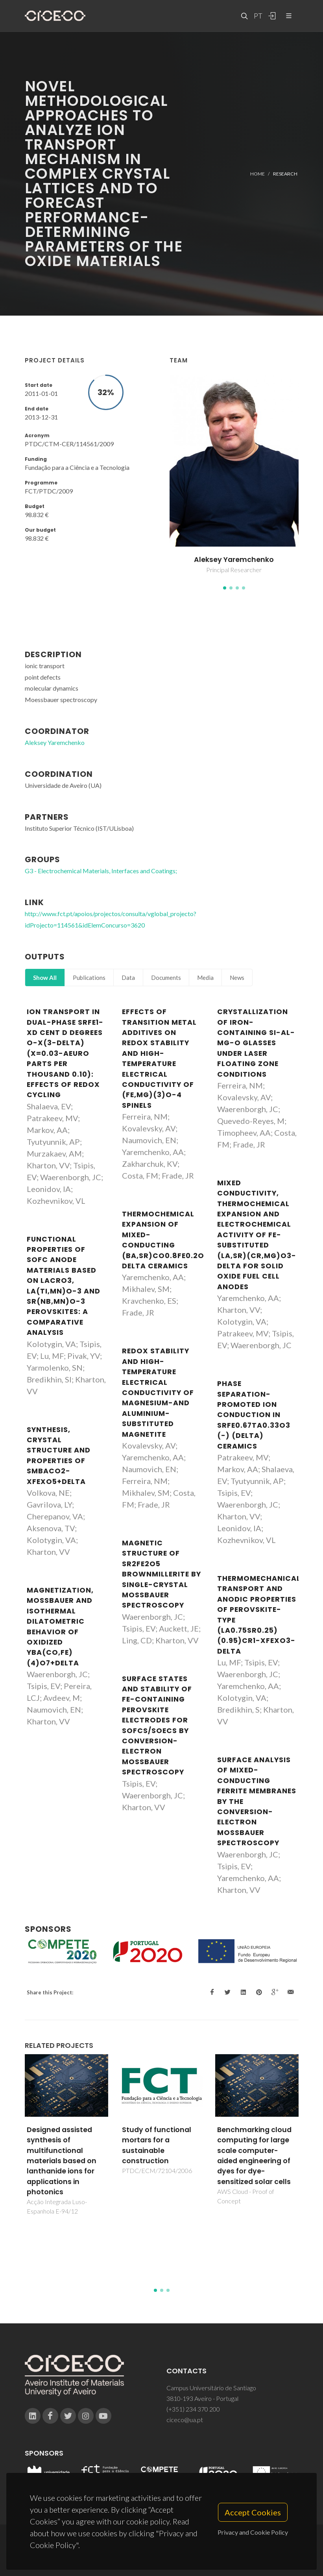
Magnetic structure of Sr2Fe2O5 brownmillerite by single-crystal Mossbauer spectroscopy (161, 1574)
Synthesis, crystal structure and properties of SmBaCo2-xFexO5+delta (58, 1455)
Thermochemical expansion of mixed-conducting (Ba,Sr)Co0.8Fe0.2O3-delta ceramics (168, 1240)
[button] (224, 587)
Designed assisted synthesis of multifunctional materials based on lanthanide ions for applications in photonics (61, 2161)
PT (258, 16)
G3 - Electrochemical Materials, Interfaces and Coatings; (101, 870)
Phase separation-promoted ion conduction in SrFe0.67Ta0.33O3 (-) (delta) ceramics (253, 1415)
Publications (89, 977)
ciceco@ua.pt (184, 2419)
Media (205, 977)
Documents (166, 977)
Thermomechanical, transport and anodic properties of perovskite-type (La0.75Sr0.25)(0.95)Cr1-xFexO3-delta (260, 1615)
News (237, 977)
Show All (45, 977)
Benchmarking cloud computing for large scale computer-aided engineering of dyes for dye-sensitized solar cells (254, 2155)
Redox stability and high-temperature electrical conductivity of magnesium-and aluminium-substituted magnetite (158, 1392)
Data (128, 977)
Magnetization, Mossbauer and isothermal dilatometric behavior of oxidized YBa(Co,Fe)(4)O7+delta (60, 1627)
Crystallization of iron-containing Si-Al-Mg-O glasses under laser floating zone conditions (256, 1043)
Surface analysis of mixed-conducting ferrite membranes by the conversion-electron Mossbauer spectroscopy (256, 1801)
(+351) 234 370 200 (193, 2409)
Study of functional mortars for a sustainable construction (156, 2145)
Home (257, 173)
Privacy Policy (161, 2555)
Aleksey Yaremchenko (234, 559)
